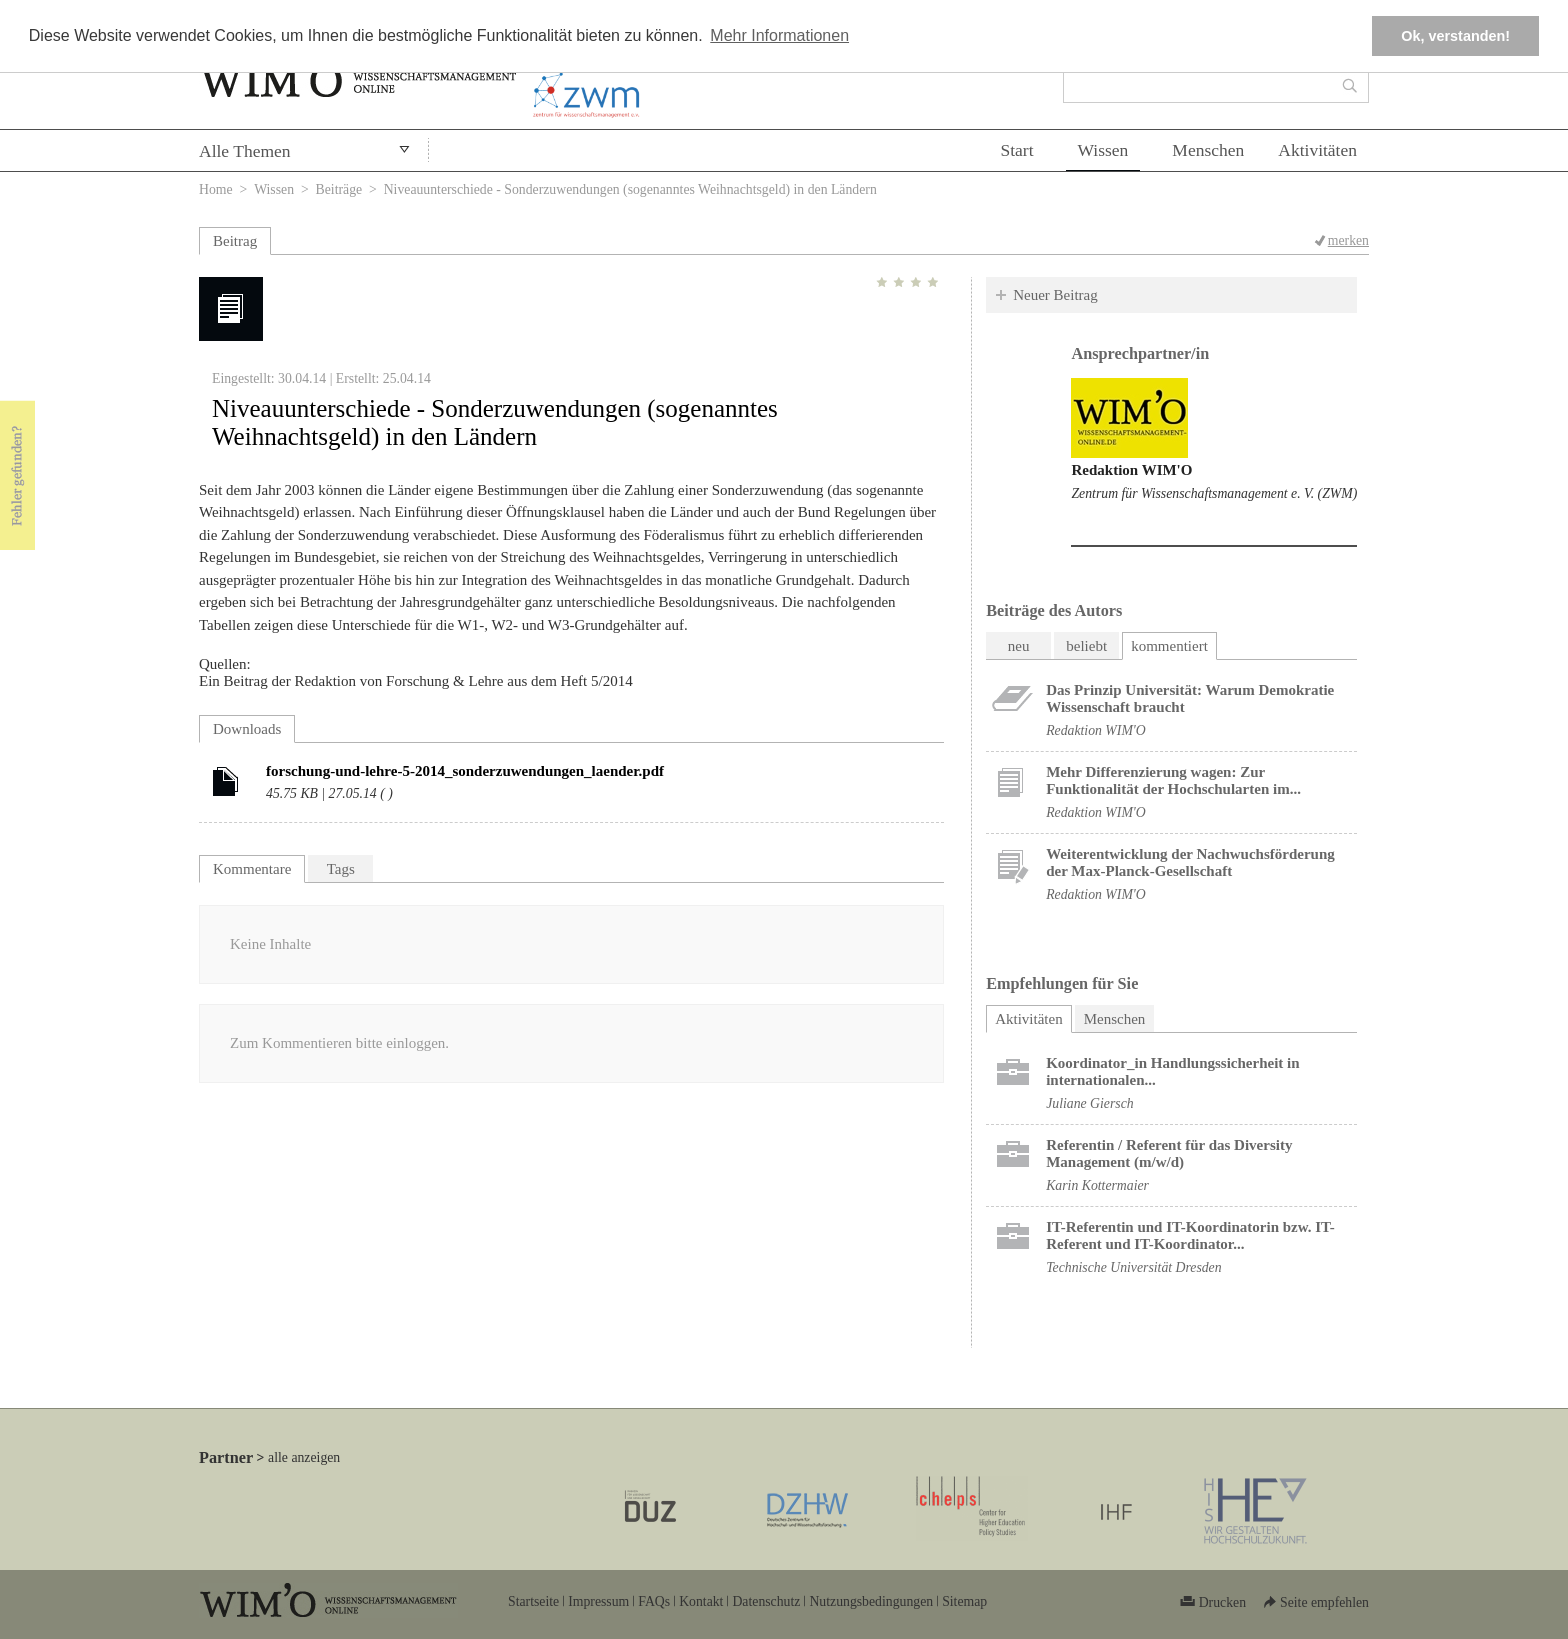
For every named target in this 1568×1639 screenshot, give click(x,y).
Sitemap (964, 1601)
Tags (341, 869)
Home (216, 189)
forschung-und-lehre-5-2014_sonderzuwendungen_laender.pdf (465, 771)
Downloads (247, 729)
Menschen (1208, 150)
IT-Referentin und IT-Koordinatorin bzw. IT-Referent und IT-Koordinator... (1190, 1235)
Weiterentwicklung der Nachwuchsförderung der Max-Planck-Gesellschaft (1190, 862)
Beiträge (339, 189)
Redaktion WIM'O (1131, 470)
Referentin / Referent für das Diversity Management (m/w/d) (1169, 1153)
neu (1019, 646)
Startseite (533, 1601)
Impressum (598, 1601)
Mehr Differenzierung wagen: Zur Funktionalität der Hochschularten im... (1173, 780)
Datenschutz (766, 1601)
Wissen (1103, 150)
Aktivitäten (1317, 150)
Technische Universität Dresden (1133, 1267)
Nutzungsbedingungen (871, 1601)
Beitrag (235, 241)
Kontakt (701, 1601)
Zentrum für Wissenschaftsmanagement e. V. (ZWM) (1214, 493)
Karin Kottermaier (1097, 1185)
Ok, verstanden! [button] (1455, 36)
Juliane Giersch (1089, 1103)
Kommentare (252, 869)
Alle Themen (245, 151)
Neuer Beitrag (1055, 295)
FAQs (654, 1601)
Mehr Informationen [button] (779, 35)
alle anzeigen (304, 1457)
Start (1016, 150)
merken (1348, 240)
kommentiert (1169, 646)
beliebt (1086, 646)
